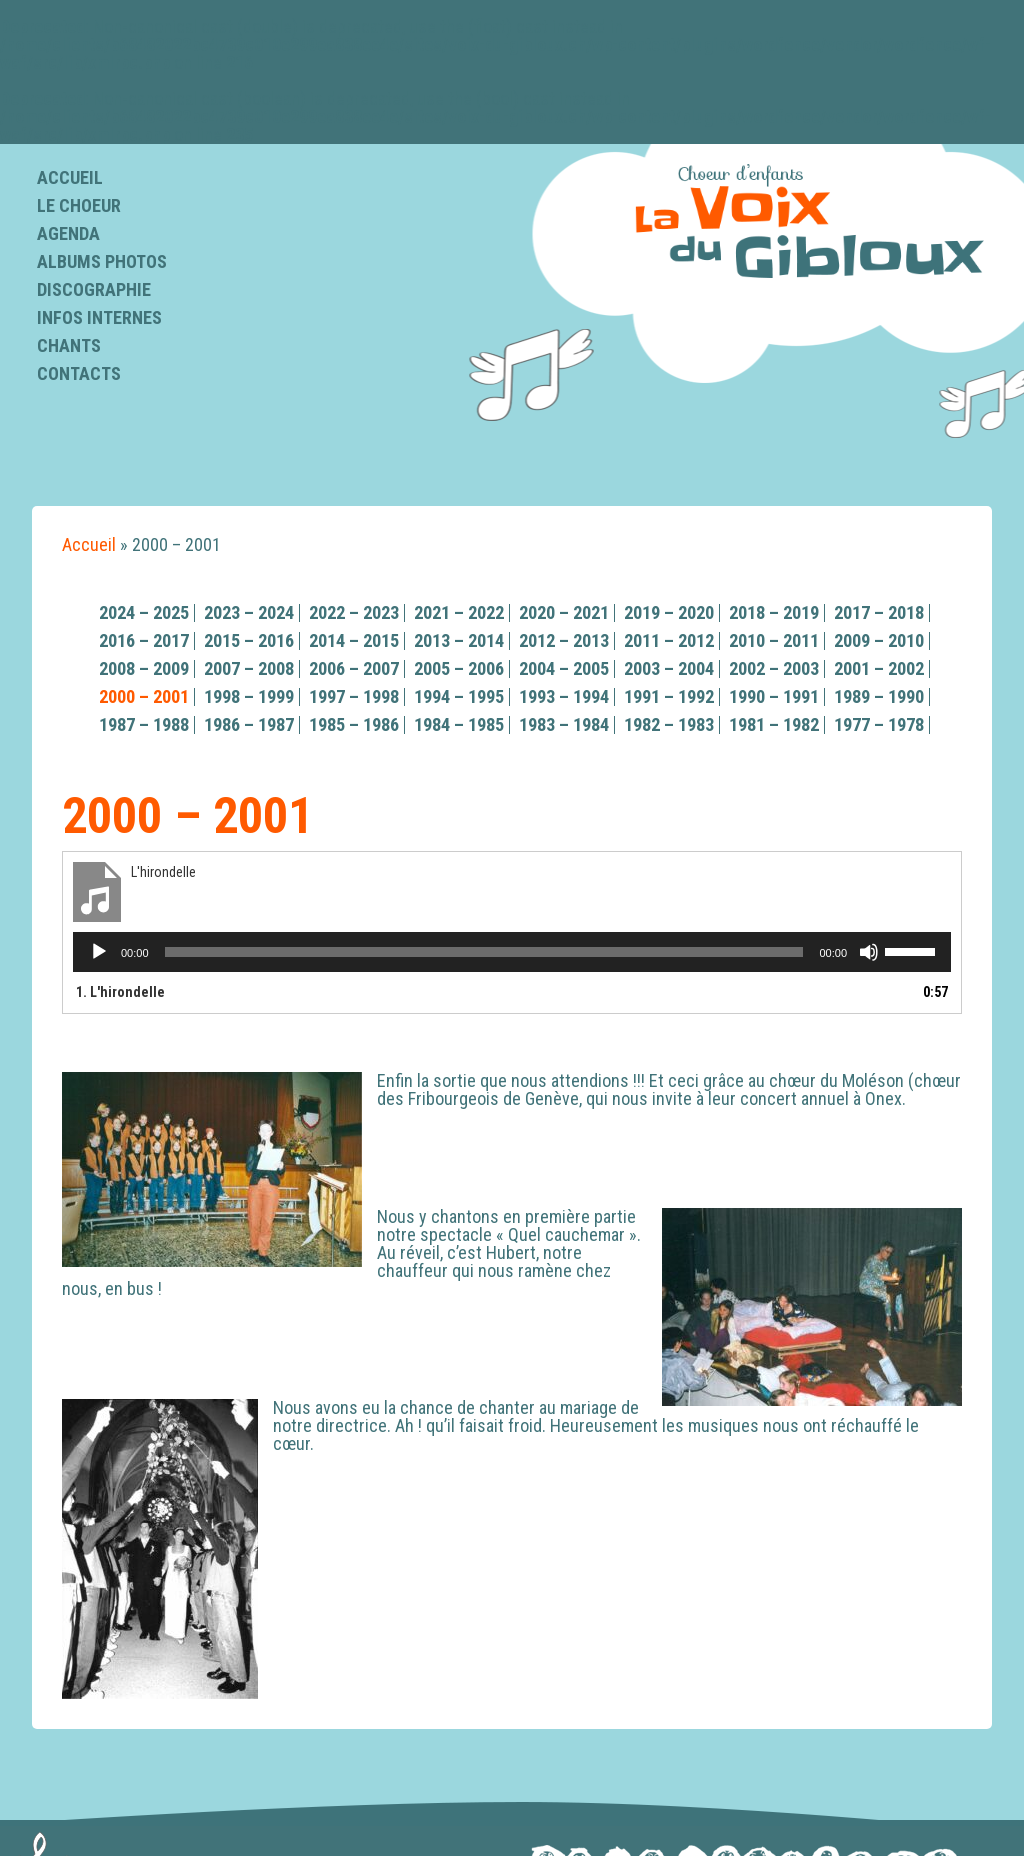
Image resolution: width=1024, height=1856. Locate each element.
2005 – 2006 (459, 668)
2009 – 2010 (879, 640)
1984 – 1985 (459, 724)
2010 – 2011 (774, 640)
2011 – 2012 (669, 640)
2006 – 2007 (354, 668)
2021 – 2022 (459, 612)
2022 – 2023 (354, 612)
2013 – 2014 (459, 640)
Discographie (94, 289)
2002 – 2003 (774, 668)
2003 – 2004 (669, 668)
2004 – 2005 (564, 668)
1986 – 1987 (249, 724)
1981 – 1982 (774, 724)
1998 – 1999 (249, 696)
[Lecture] (99, 952)
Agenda (68, 233)
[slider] (484, 952)
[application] (512, 952)
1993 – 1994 (564, 696)
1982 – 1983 (669, 724)
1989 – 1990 (879, 696)
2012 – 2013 (564, 640)
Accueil (70, 177)
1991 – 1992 (669, 696)
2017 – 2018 (879, 612)
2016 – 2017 (144, 640)
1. (120, 992)
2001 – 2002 (879, 668)
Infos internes (99, 317)
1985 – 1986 (354, 724)
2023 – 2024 (249, 612)
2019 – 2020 (669, 612)
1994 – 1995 (459, 696)
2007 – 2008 (249, 668)
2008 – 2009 (144, 668)
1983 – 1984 (564, 724)
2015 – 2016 (249, 640)
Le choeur (79, 205)
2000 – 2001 (144, 696)
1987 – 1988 (144, 724)
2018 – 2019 (774, 612)
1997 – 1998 (354, 696)
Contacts (79, 373)
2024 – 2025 (144, 612)
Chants (69, 345)
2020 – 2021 (564, 612)
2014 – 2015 (354, 640)
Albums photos (102, 261)
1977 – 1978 (879, 724)
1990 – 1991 (774, 696)
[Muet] (869, 952)
